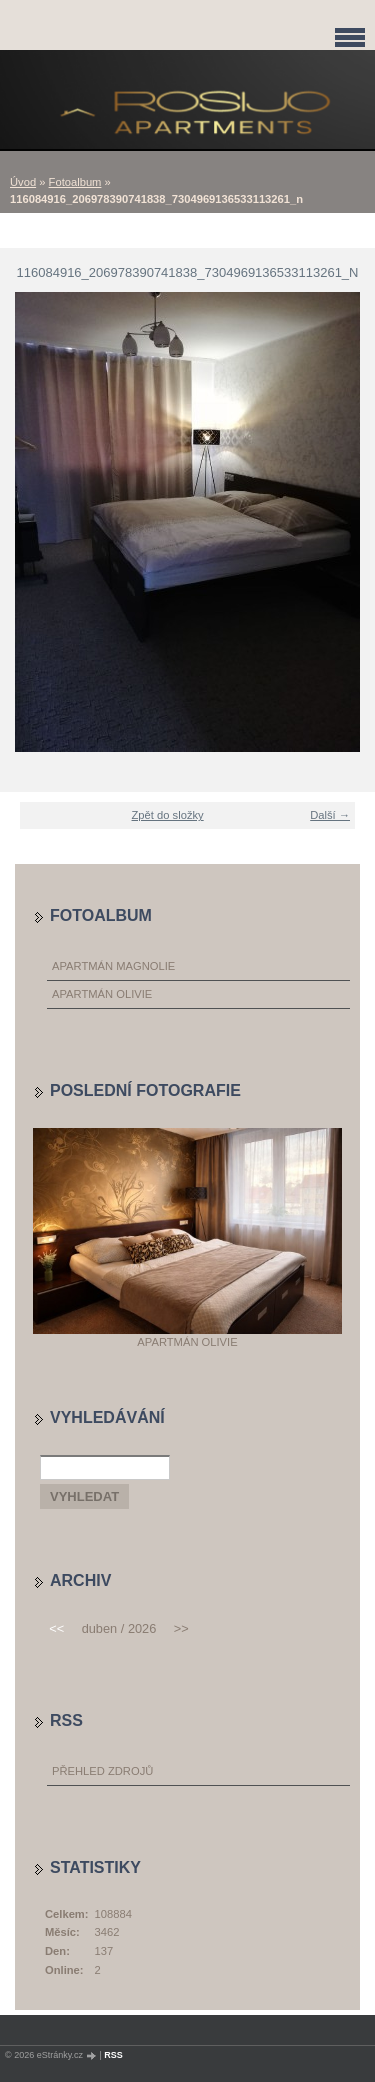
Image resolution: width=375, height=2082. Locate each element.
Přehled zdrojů (102, 1771)
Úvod (23, 182)
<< (56, 1628)
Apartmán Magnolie (113, 966)
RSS (113, 2055)
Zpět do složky (168, 815)
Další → (330, 815)
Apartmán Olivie (102, 994)
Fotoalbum (75, 182)
